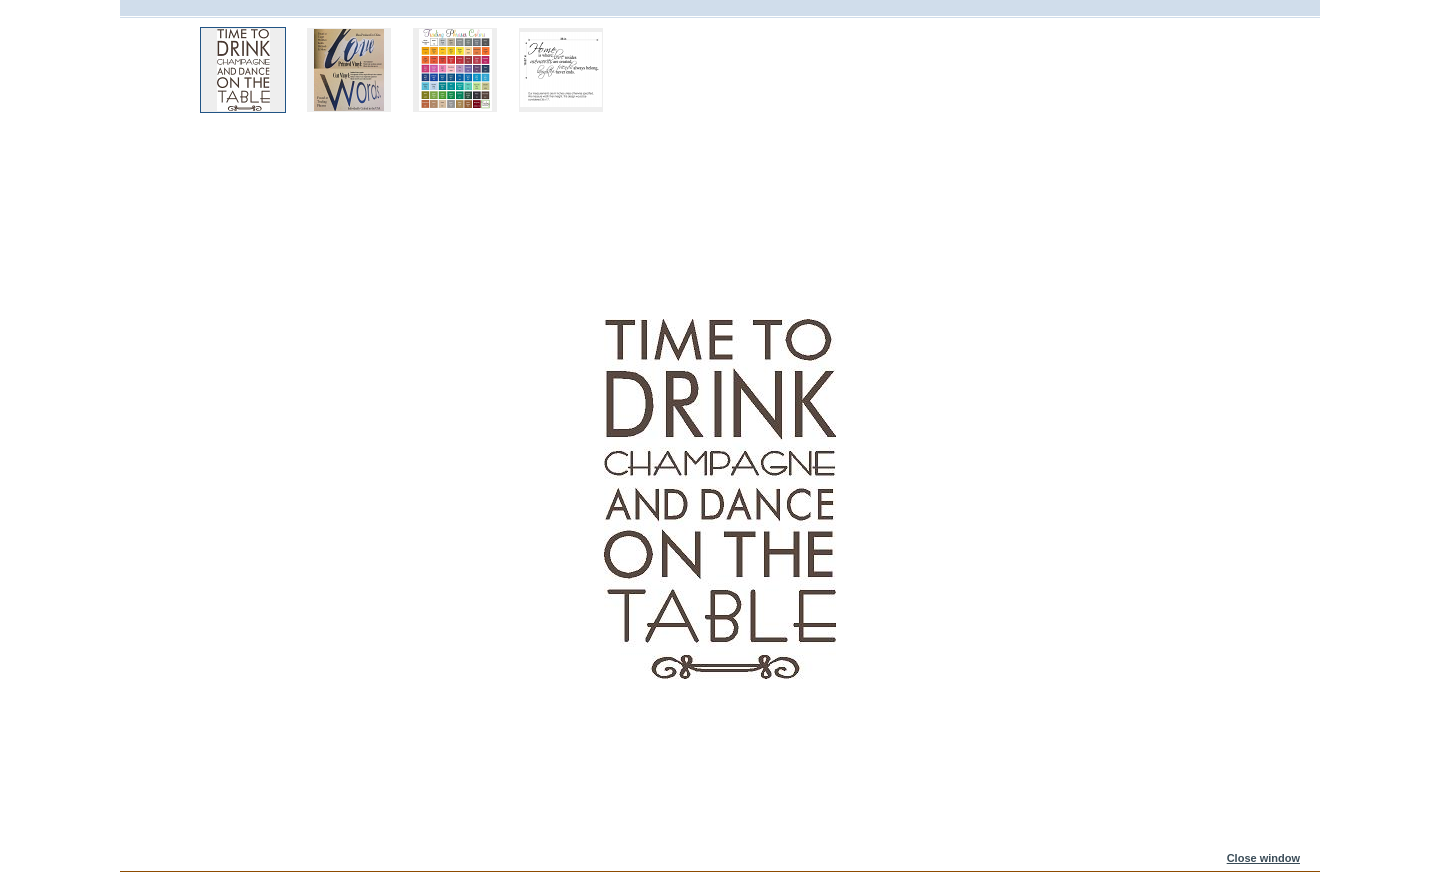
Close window (1263, 858)
